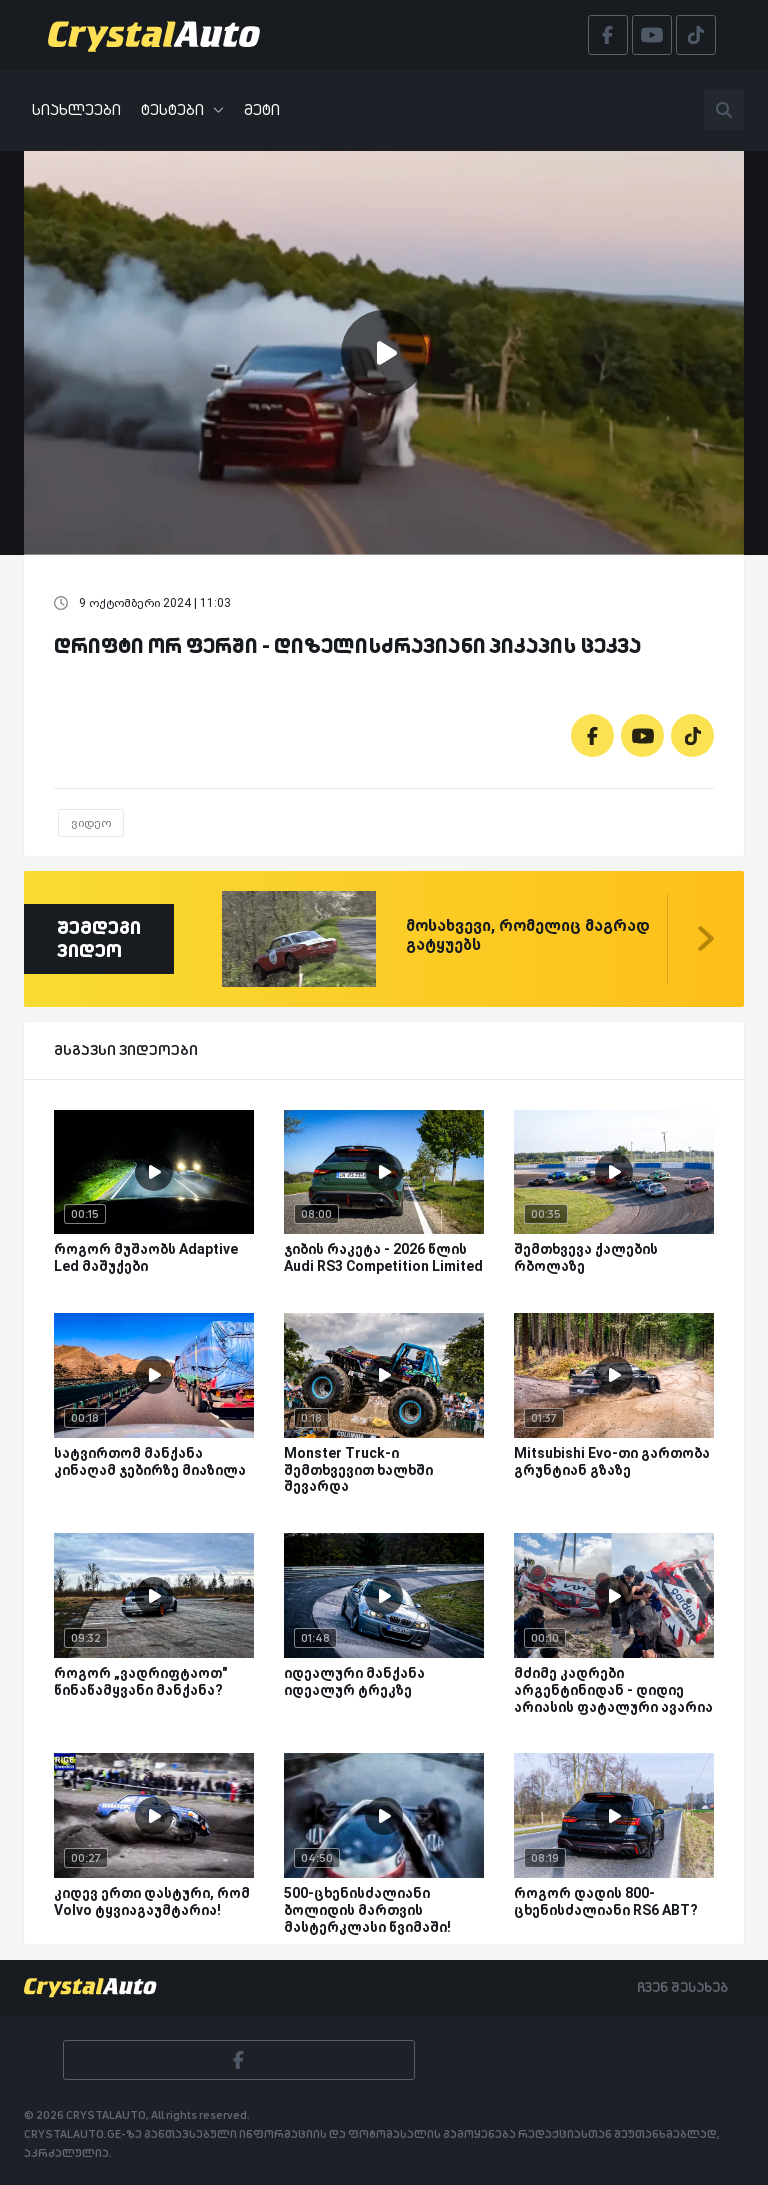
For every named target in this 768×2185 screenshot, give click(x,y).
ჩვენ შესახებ (682, 1987)
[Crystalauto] (160, 35)
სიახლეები (76, 109)
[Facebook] (592, 735)
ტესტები (182, 109)
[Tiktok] (692, 735)
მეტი (262, 109)
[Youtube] (642, 735)
